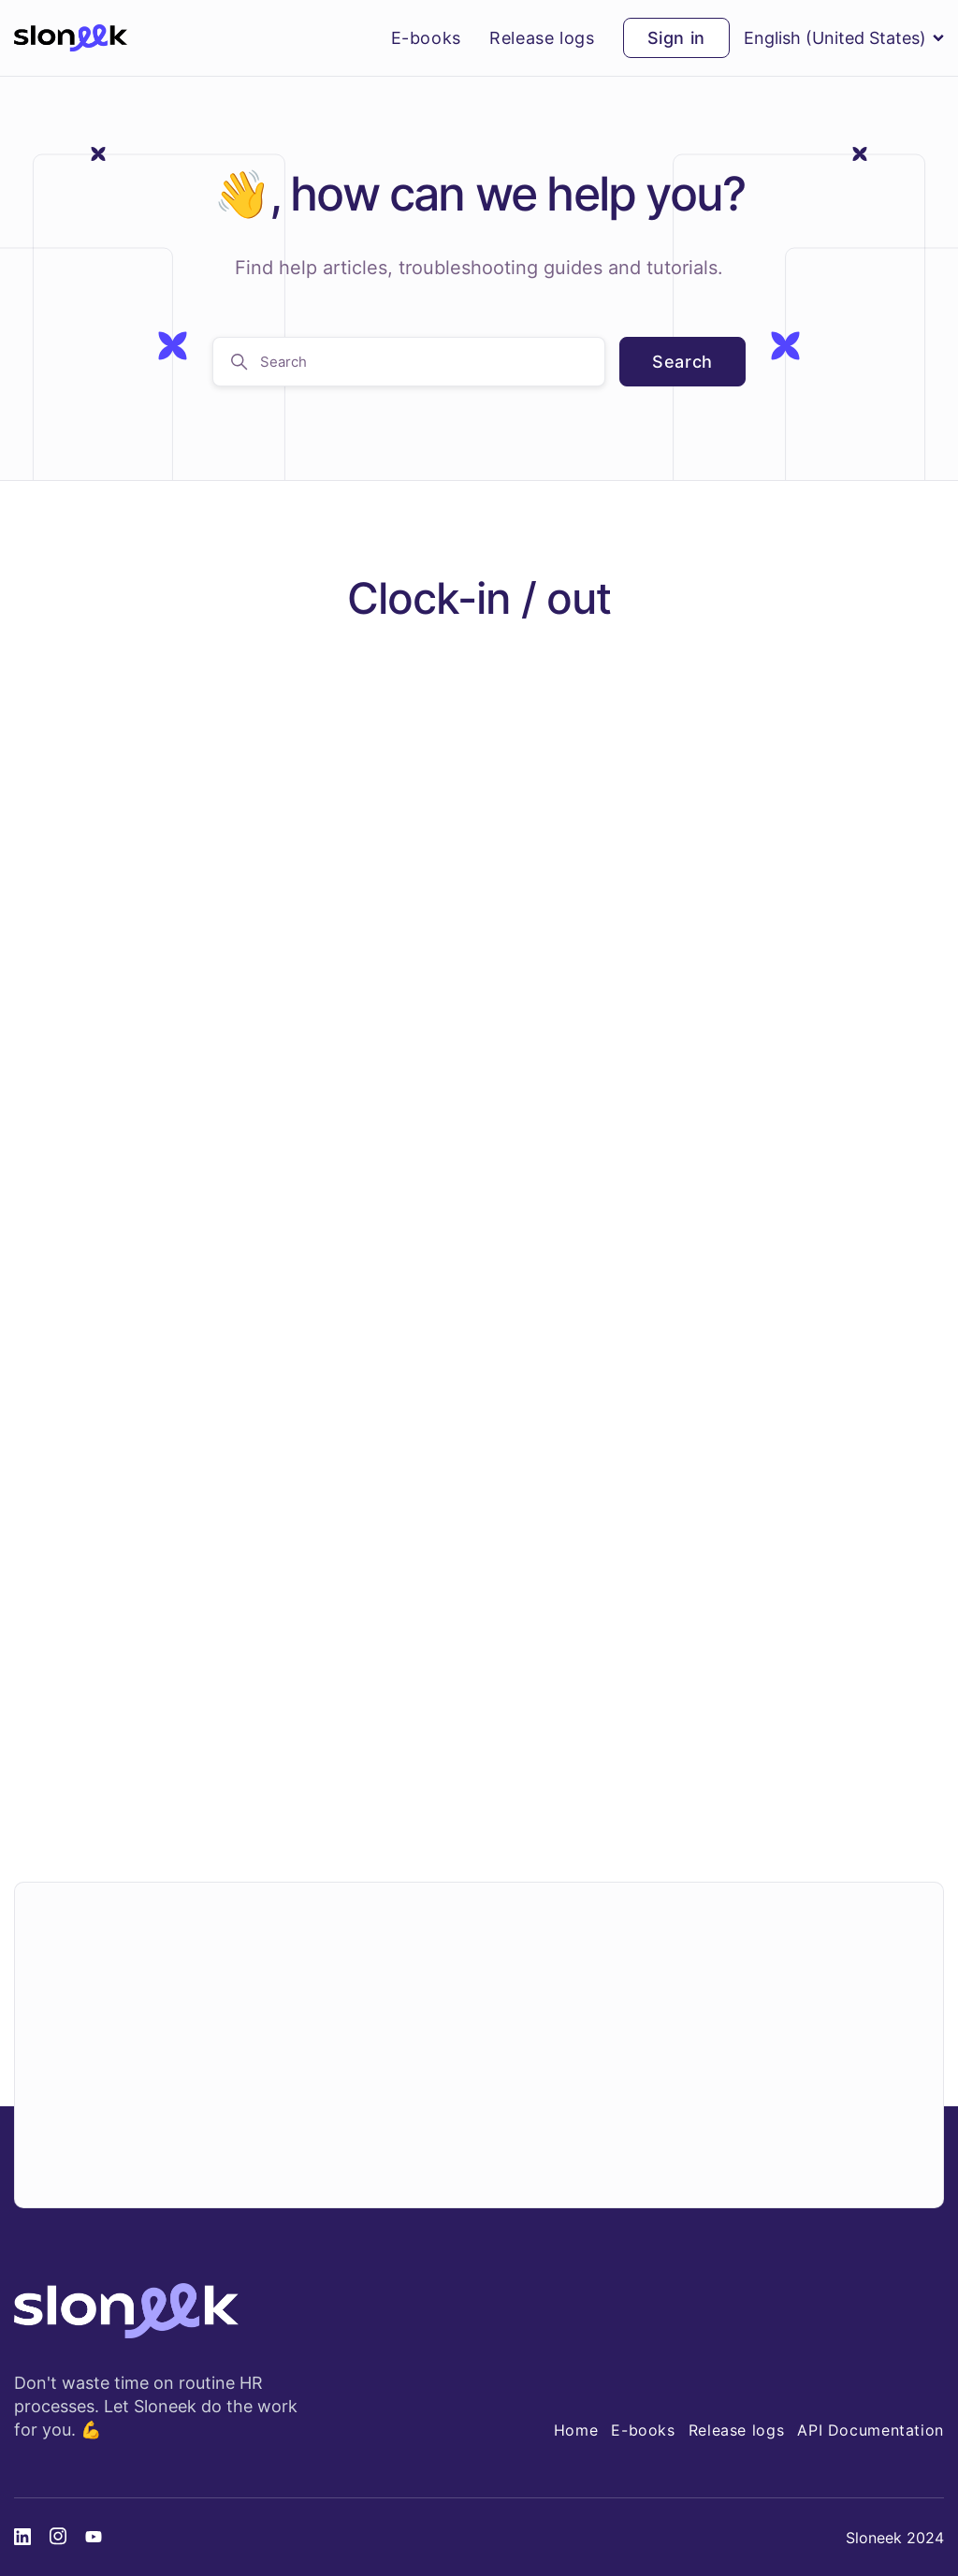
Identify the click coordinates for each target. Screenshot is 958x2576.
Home (576, 2430)
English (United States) (844, 38)
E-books (426, 38)
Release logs (542, 38)
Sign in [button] (676, 38)
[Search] (408, 361)
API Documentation (870, 2430)
